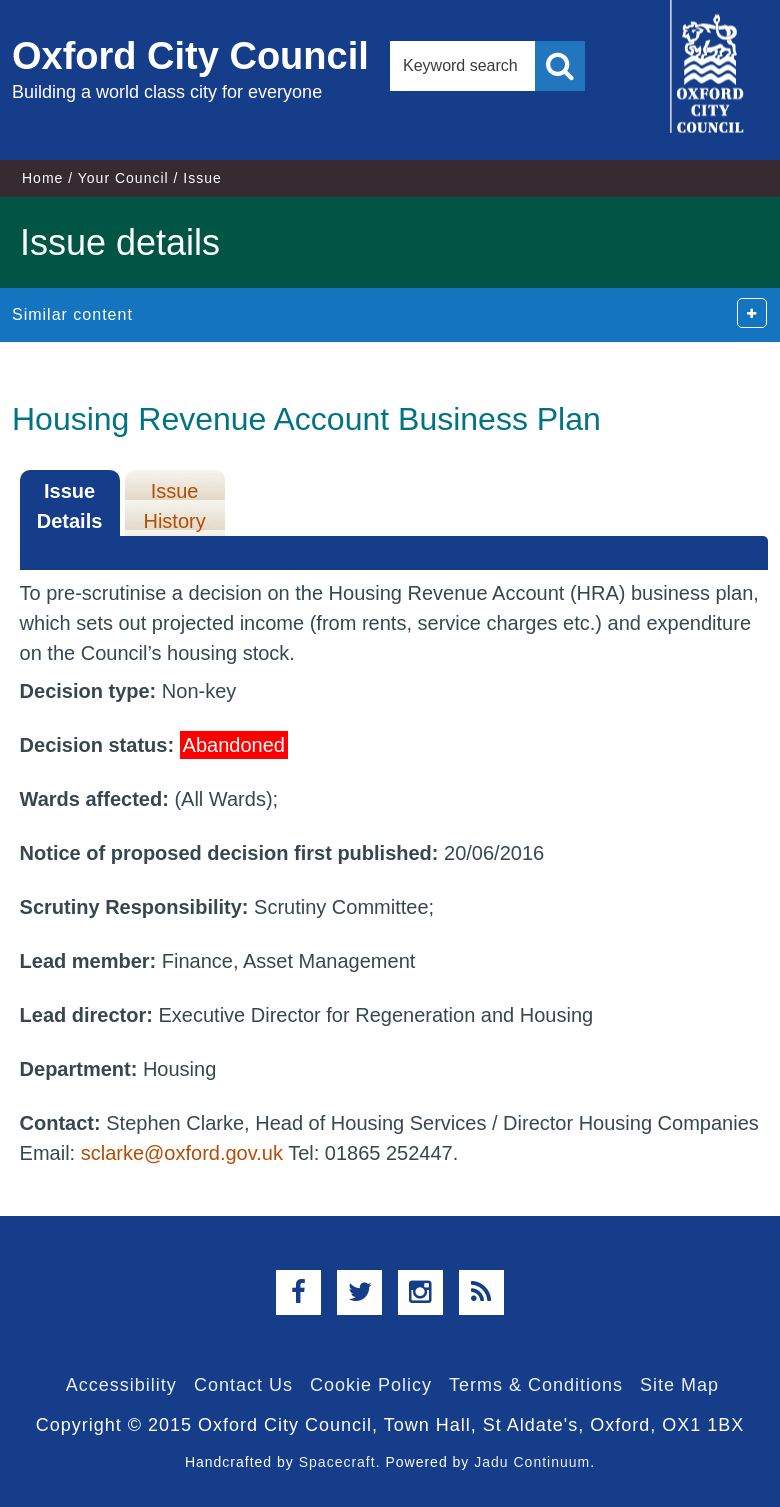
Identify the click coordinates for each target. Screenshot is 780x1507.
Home (42, 178)
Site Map (679, 1385)
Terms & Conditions (536, 1385)
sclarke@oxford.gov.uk (182, 1153)
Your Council (123, 178)
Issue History (174, 506)
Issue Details (70, 506)
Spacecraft (337, 1462)
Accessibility (121, 1385)
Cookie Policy (371, 1385)
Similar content (72, 314)
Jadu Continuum (532, 1462)
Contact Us (243, 1385)
